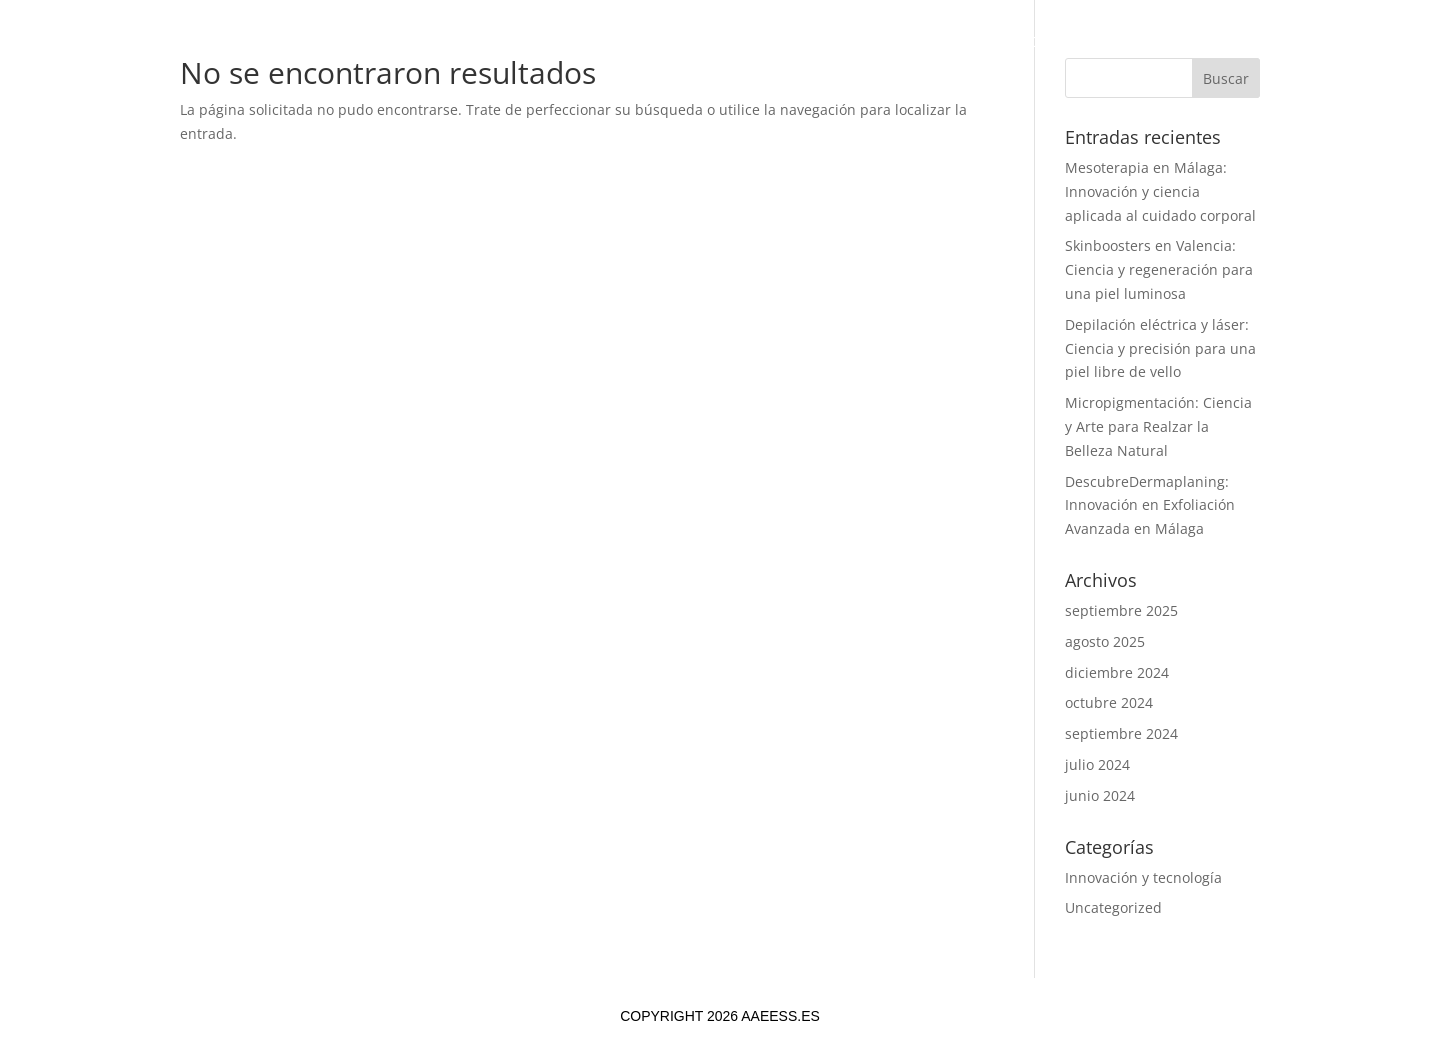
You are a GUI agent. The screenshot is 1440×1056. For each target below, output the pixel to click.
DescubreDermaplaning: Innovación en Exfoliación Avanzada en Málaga (1150, 505)
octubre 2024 (1109, 702)
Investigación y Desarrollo (594, 42)
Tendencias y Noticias (837, 42)
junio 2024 (1100, 795)
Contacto (998, 42)
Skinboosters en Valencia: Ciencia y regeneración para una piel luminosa (1159, 269)
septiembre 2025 (1121, 610)
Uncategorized (1113, 907)
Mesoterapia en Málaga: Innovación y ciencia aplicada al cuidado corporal (1160, 191)
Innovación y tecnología (1143, 877)
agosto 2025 (1105, 641)
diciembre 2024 (1117, 672)
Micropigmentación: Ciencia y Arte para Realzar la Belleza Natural (1158, 426)
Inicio (423, 42)
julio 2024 (1097, 764)
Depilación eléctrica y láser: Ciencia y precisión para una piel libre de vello (1160, 348)
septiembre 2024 (1121, 733)
